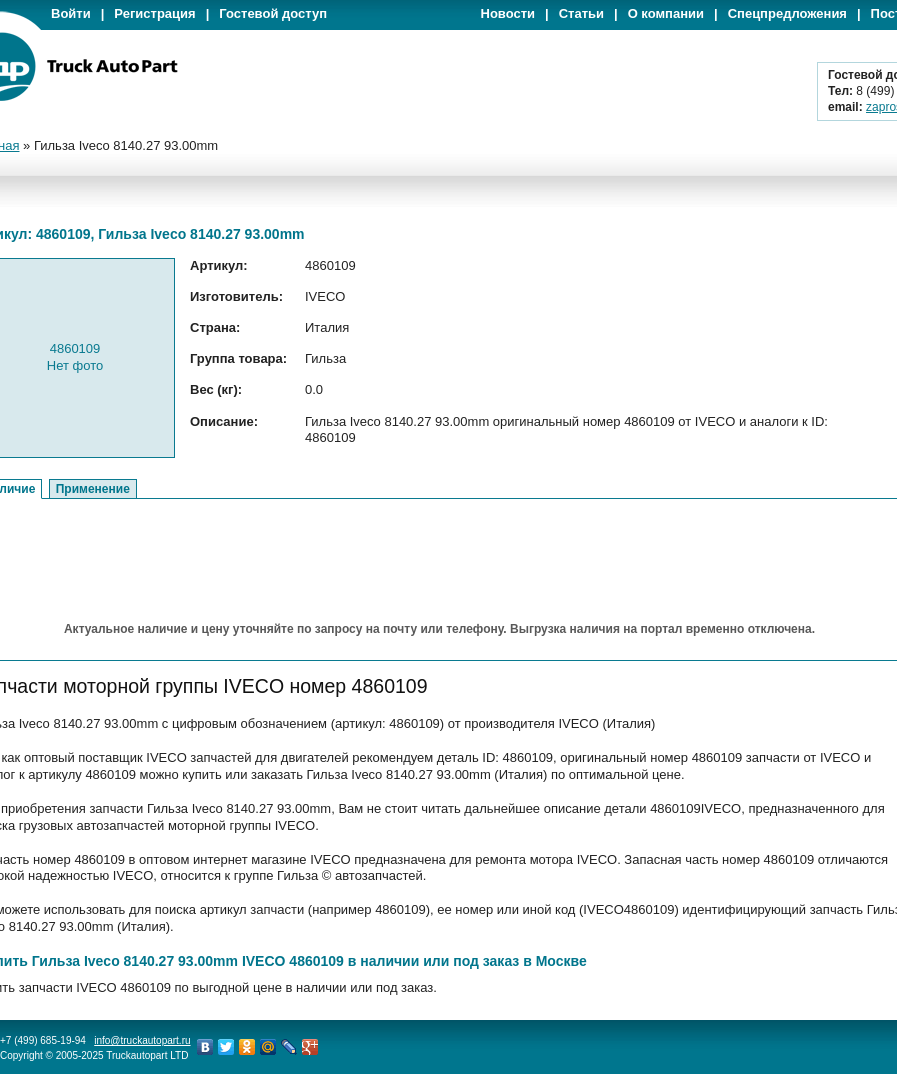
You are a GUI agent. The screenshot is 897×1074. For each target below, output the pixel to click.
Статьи (581, 13)
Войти (71, 13)
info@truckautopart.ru (142, 1040)
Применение (93, 489)
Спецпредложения (787, 13)
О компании (666, 13)
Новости (508, 13)
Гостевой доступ (273, 13)
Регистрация (154, 13)
